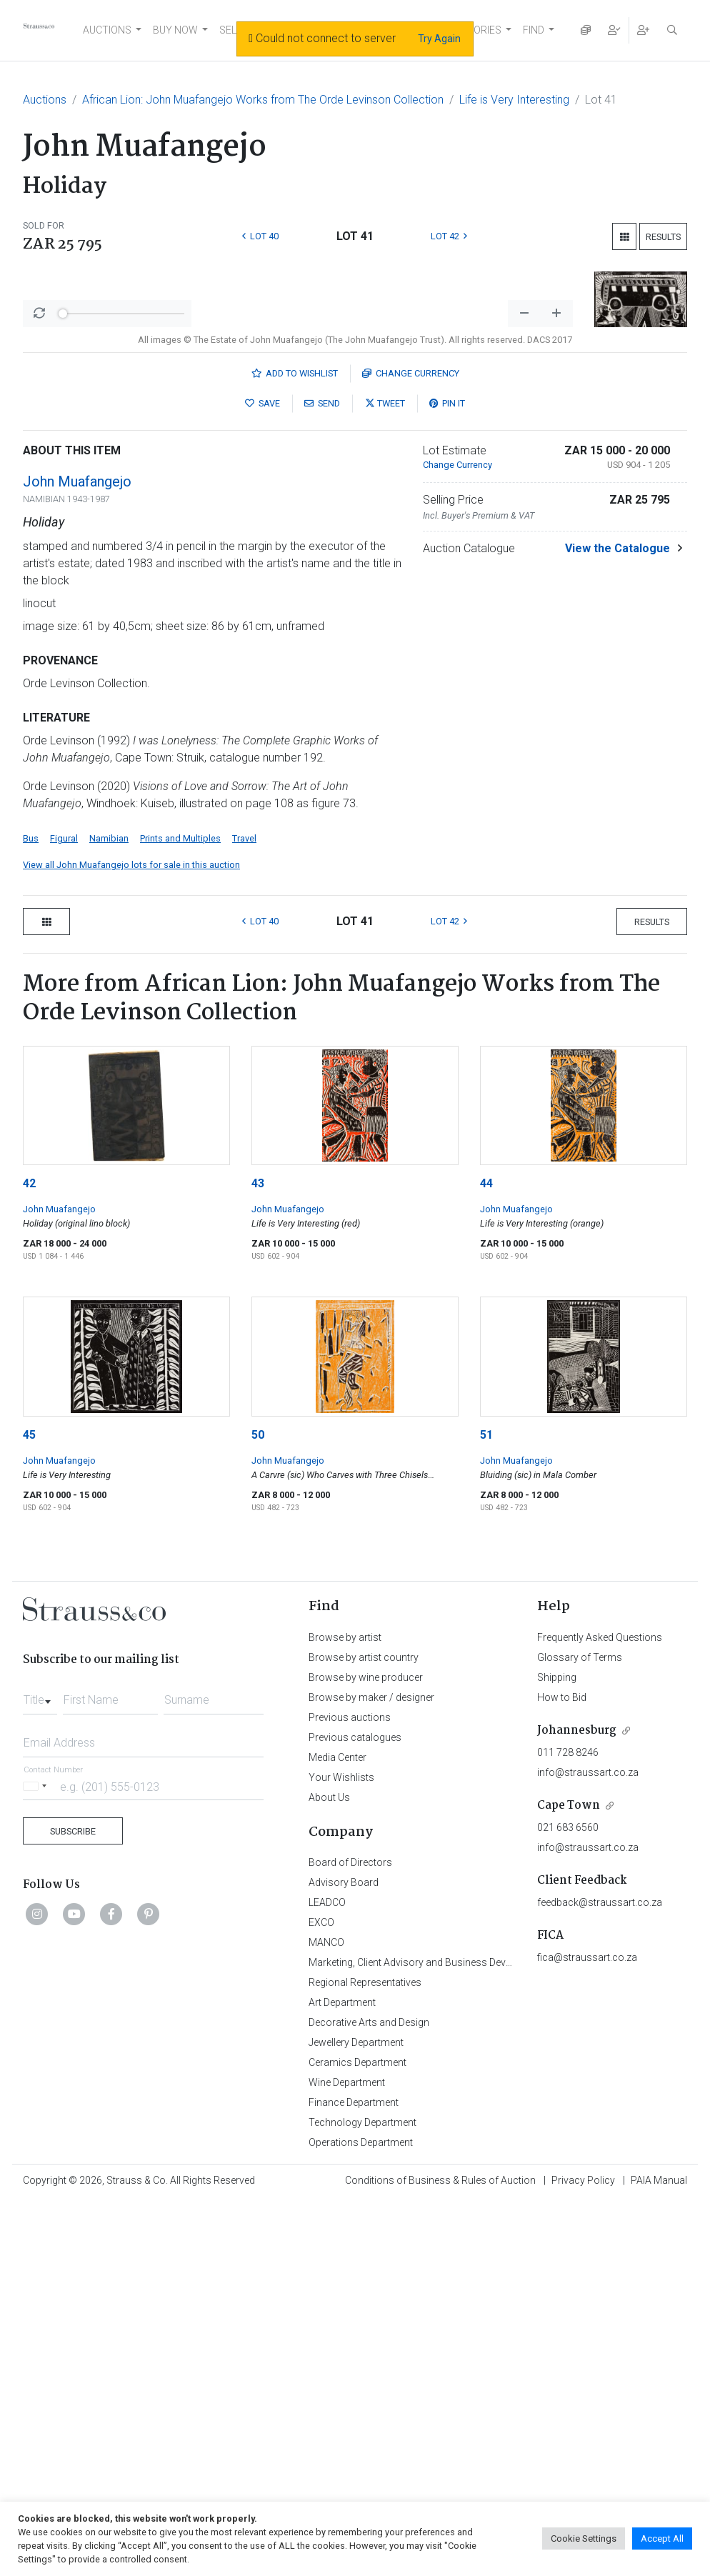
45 (29, 1809)
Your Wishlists (341, 2151)
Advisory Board (344, 2256)
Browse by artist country (364, 2031)
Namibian (109, 1212)
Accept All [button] (662, 2538)
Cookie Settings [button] (583, 2538)
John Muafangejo (77, 855)
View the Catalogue (617, 922)
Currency (410, 747)
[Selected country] (37, 2160)
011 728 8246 (568, 2126)
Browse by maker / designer (371, 2071)
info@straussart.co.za (588, 2146)
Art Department (342, 2376)
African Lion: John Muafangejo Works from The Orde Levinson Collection (263, 99)
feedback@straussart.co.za (599, 2276)
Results (663, 236)
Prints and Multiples (180, 1212)
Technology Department (362, 2496)
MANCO (326, 2316)
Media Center (337, 2131)
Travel (244, 1212)
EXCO (321, 2296)
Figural (64, 1212)
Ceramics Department (357, 2436)
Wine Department (347, 2456)
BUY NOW (175, 30)
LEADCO (327, 2276)
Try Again (439, 38)
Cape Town (568, 2180)
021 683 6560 (568, 2201)
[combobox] (40, 2070)
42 (29, 1557)
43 (257, 1557)
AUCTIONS (107, 30)
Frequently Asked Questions (599, 2011)
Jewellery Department (356, 2416)
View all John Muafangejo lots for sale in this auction (131, 1239)
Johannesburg (576, 2105)
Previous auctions (350, 2091)
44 (486, 1557)
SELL (230, 30)
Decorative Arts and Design (369, 2396)
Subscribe (73, 2205)
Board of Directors (350, 2236)
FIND (533, 30)
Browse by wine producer (366, 2051)
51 (486, 1809)
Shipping (556, 2051)
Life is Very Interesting (514, 99)
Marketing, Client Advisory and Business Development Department (455, 2336)
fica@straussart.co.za (587, 2331)
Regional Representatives (365, 2356)
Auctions (44, 99)
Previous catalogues (355, 2111)
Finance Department (354, 2476)
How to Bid (561, 2071)
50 (257, 1809)
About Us (329, 2171)
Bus (31, 1212)
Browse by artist (345, 2011)
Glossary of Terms (579, 2031)
